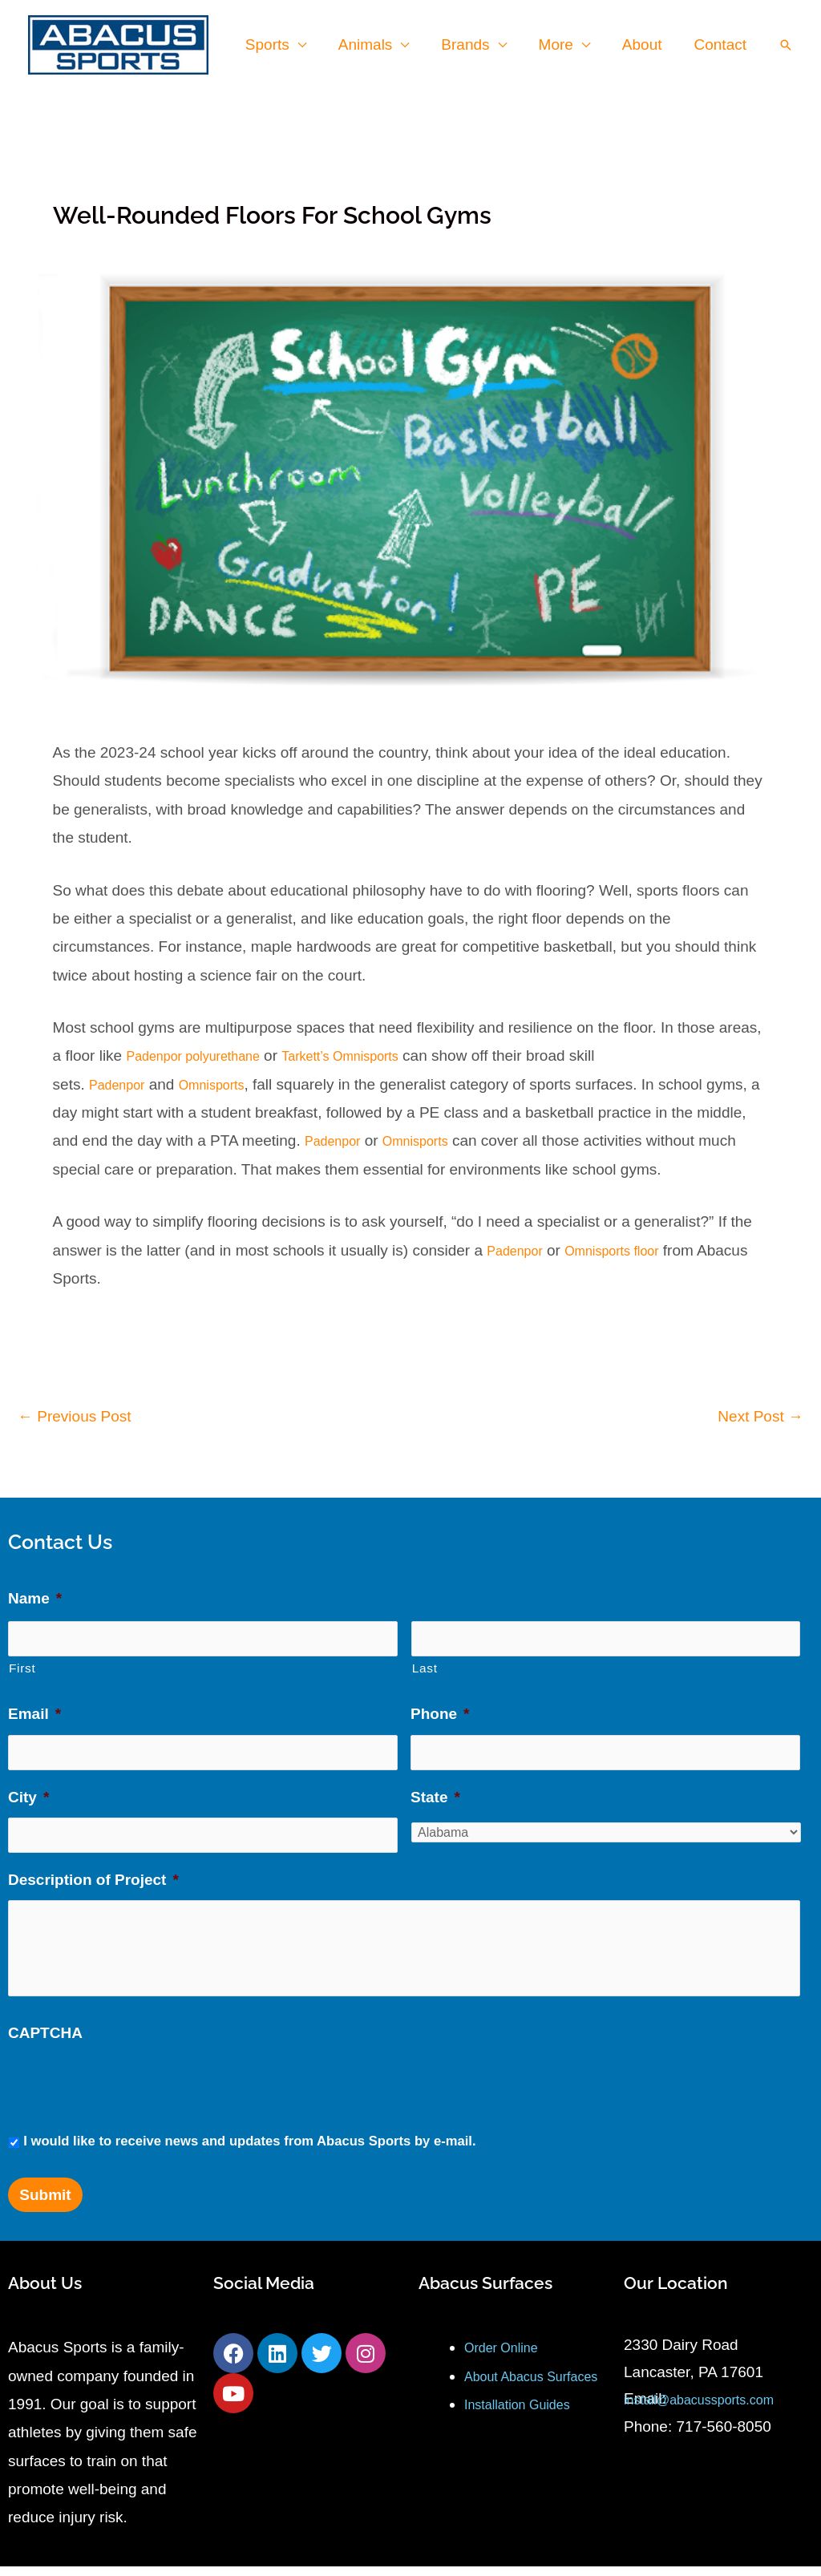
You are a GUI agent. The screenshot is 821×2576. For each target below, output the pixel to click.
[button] (786, 45)
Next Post (760, 1414)
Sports (276, 44)
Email (34, 1705)
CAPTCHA (45, 2042)
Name (35, 1597)
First (22, 1659)
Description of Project (93, 1857)
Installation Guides (526, 2442)
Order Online (508, 2357)
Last (425, 1659)
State (435, 1781)
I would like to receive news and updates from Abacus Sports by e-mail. (249, 2150)
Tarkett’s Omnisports (375, 1054)
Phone (439, 1705)
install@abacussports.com (713, 2408)
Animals (373, 44)
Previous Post (74, 1414)
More (560, 44)
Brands (471, 44)
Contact (721, 44)
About (645, 44)
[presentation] (130, 2094)
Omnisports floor (630, 1248)
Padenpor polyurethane (205, 1054)
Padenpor (122, 1082)
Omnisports (228, 1082)
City (28, 1781)
